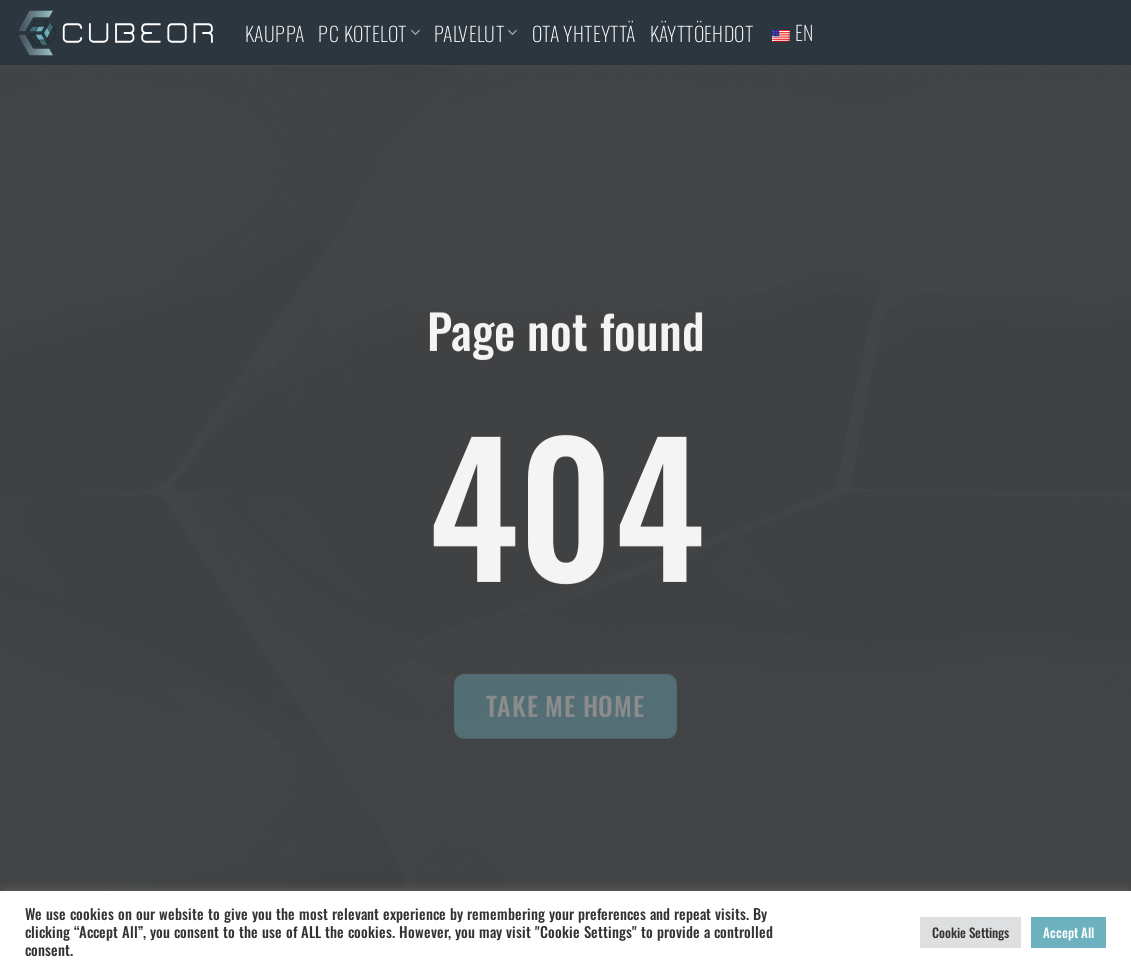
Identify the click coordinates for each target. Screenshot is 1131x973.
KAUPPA (274, 33)
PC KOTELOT (369, 33)
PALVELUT (476, 33)
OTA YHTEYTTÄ (584, 33)
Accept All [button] (1068, 932)
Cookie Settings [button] (970, 932)
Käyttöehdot (701, 33)
